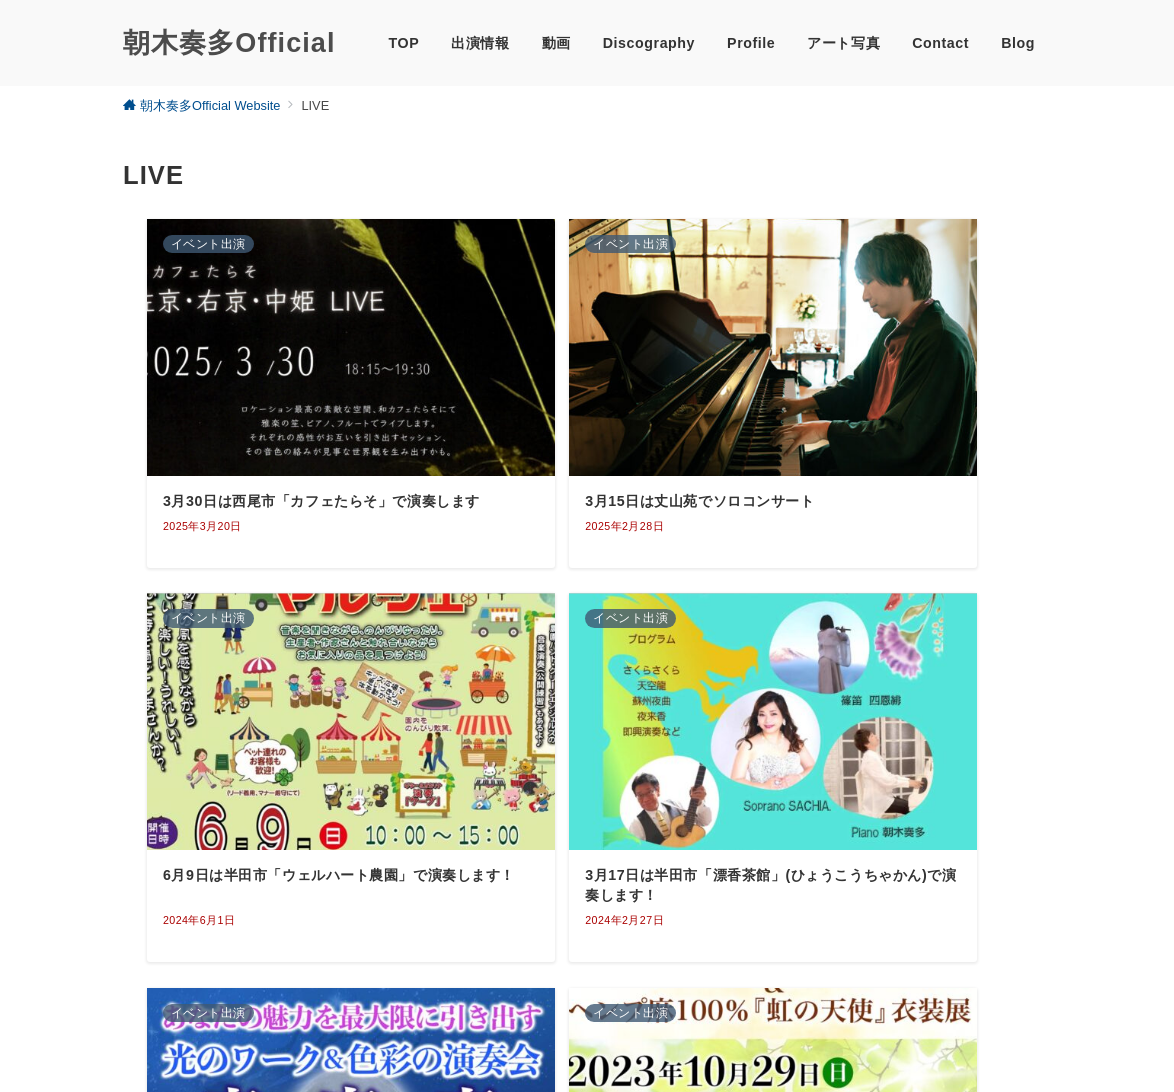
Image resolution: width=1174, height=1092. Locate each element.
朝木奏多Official (229, 43)
